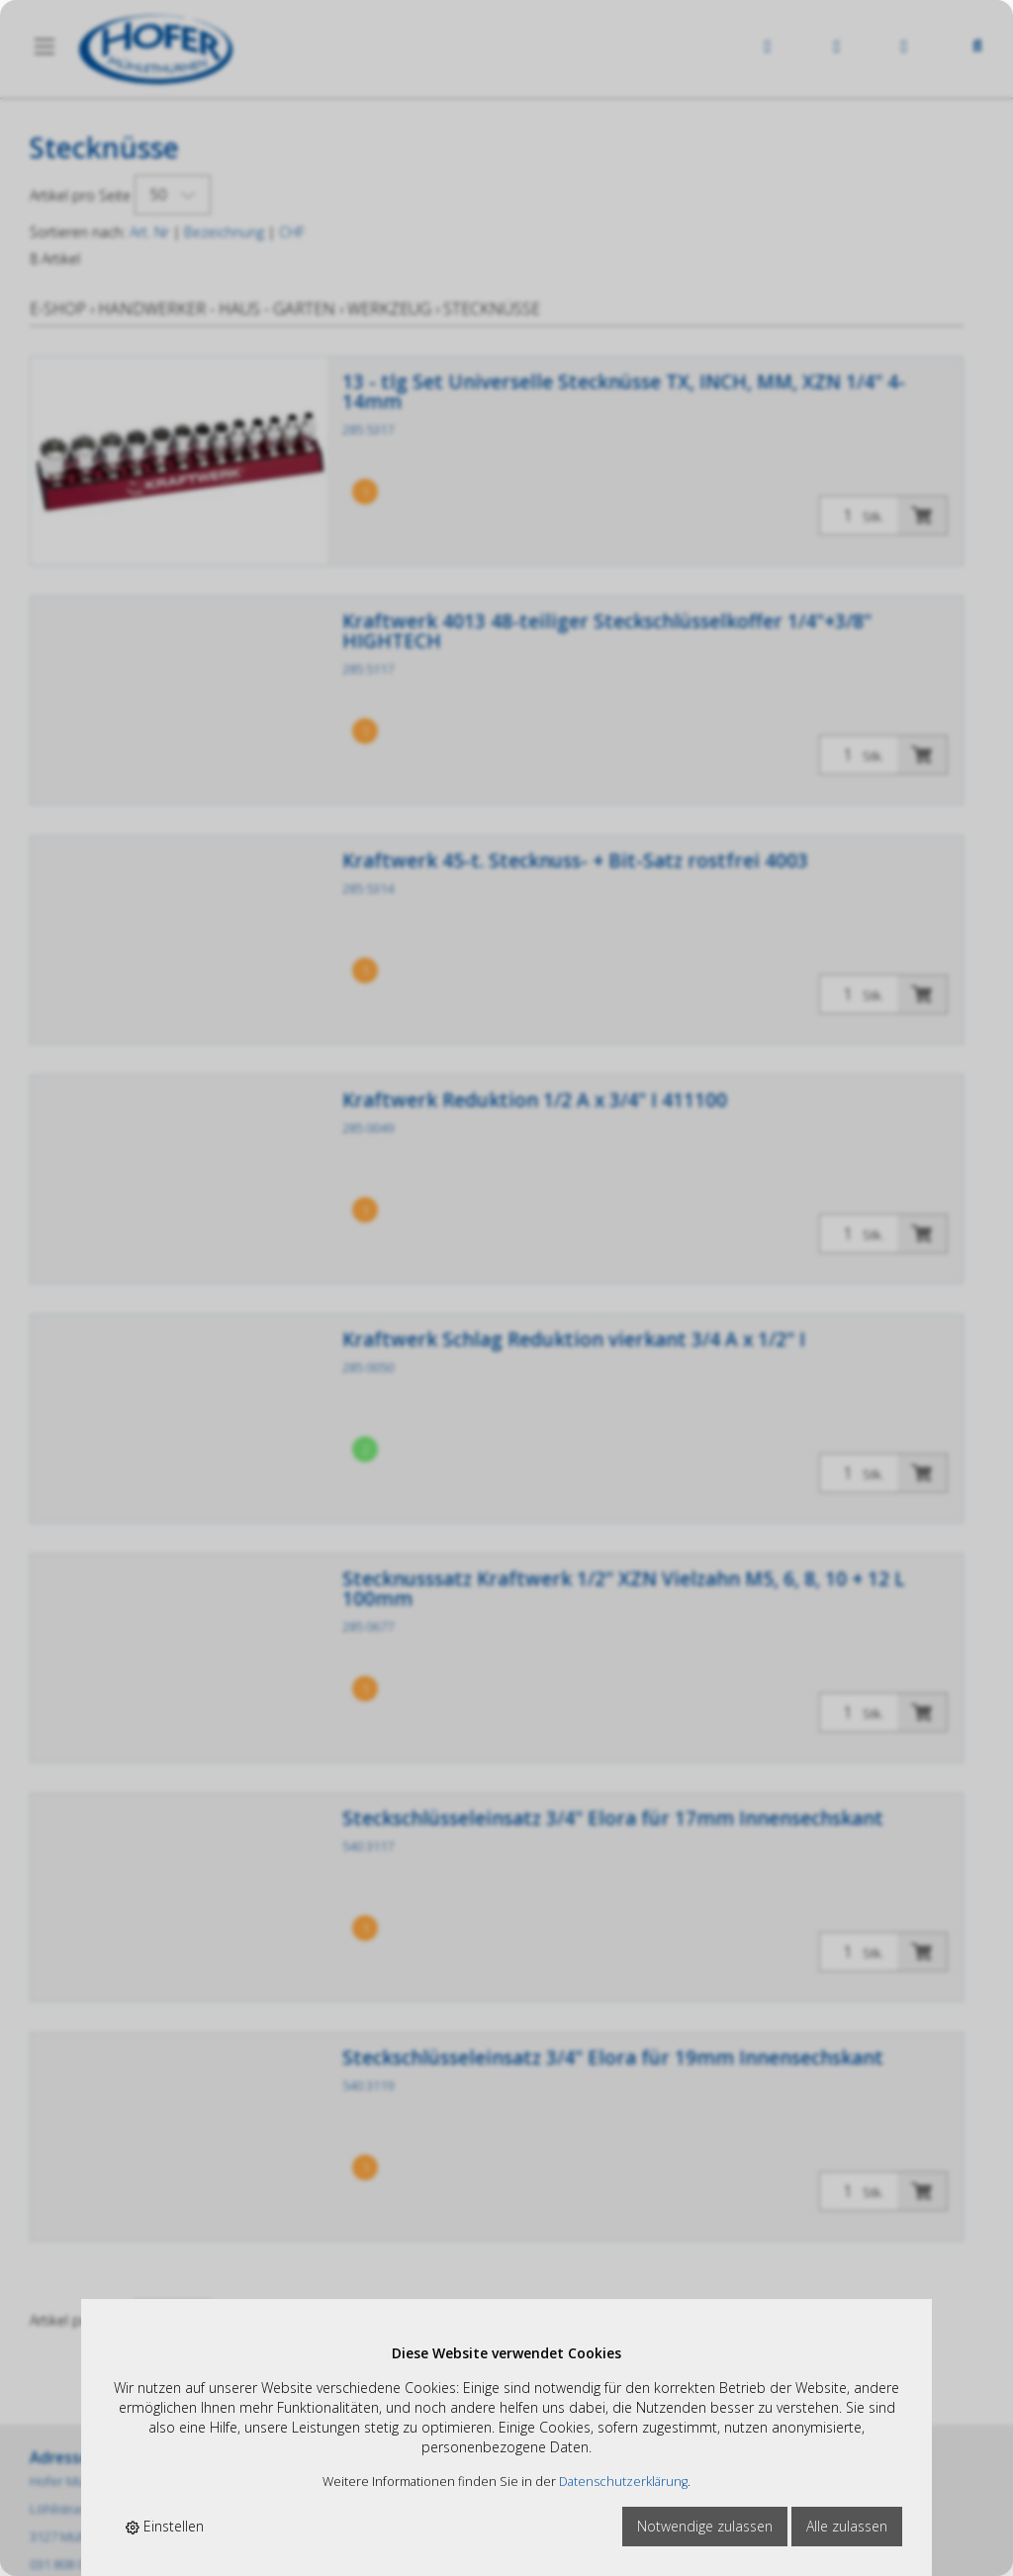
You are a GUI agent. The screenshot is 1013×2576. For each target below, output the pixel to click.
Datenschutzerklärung (623, 2481)
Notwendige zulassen (705, 2526)
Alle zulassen (846, 2526)
